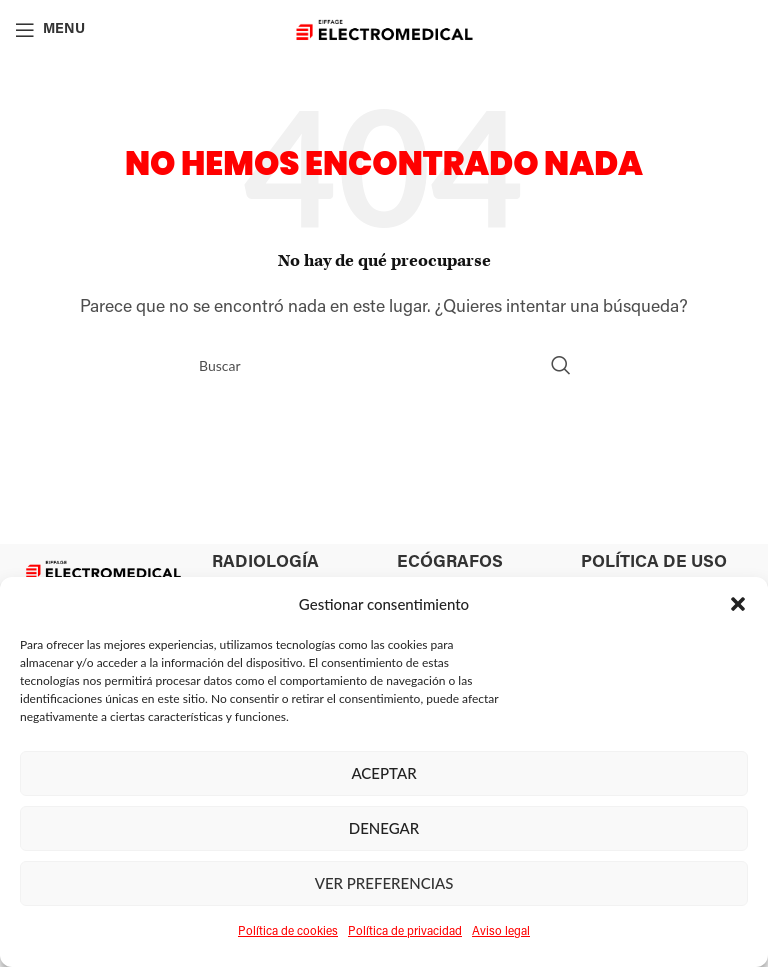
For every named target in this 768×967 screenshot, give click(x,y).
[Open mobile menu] (50, 30)
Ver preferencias (384, 883)
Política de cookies (288, 932)
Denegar (384, 828)
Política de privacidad (405, 932)
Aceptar (383, 773)
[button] (738, 604)
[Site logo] (384, 30)
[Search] (384, 365)
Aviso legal (501, 932)
